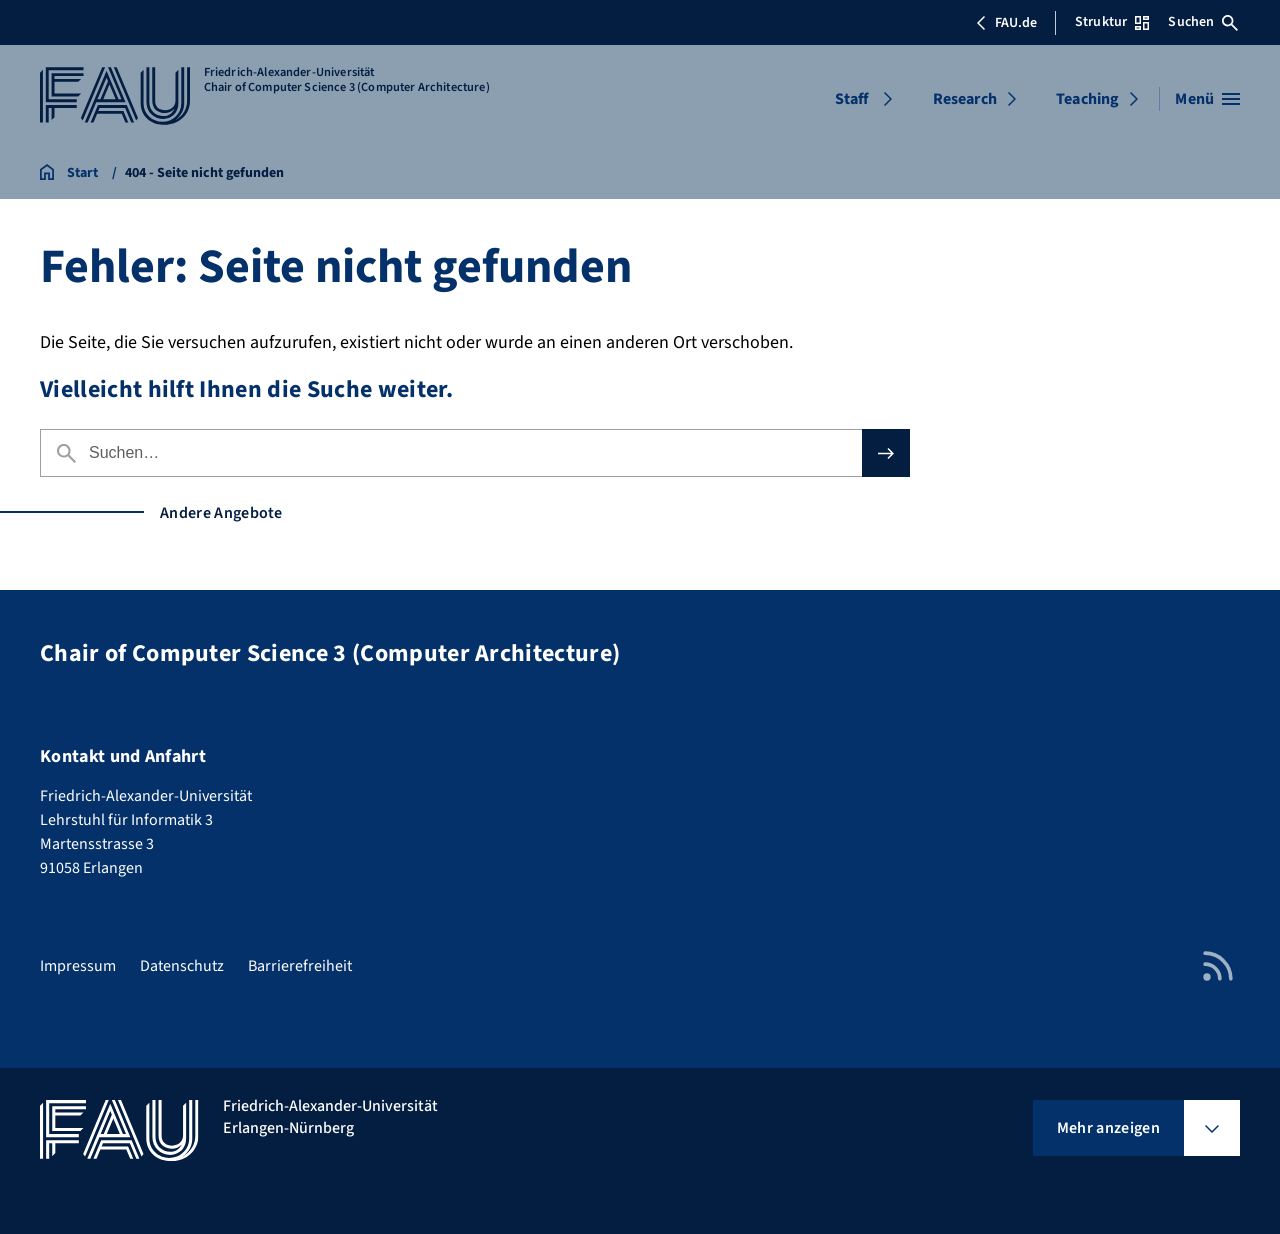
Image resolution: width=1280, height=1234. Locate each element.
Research (965, 99)
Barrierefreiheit (300, 966)
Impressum (78, 966)
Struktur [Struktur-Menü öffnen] (1112, 22)
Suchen (1203, 22)
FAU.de (1006, 23)
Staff (852, 99)
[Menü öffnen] (1207, 99)
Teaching (1087, 99)
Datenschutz (182, 966)
